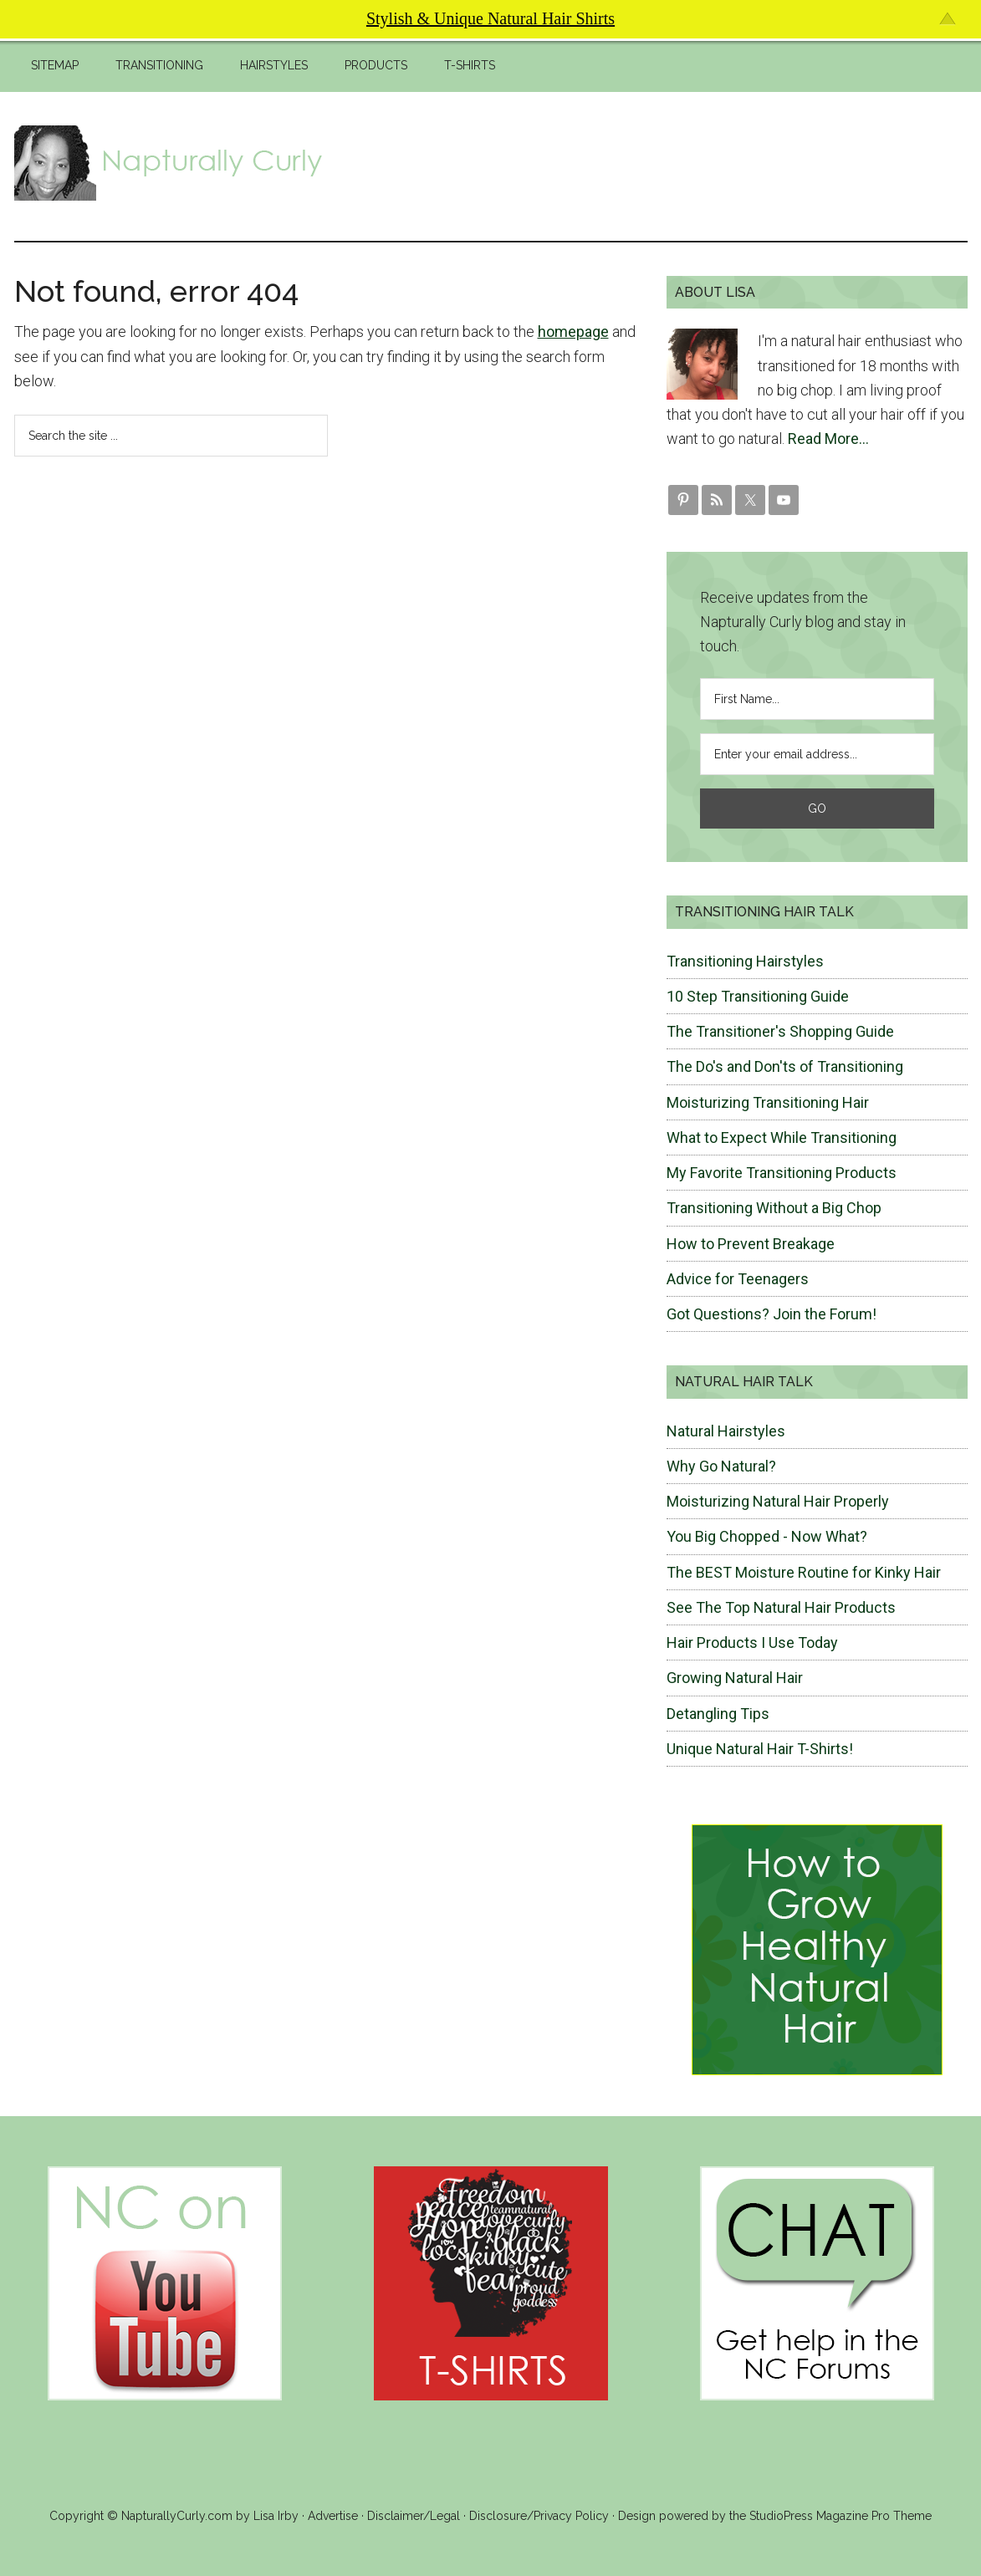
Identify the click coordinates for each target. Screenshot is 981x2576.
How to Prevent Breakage (751, 1243)
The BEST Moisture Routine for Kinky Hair (804, 1572)
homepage (573, 331)
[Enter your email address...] (817, 754)
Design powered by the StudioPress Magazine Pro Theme (775, 2515)
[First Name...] (817, 699)
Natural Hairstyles (726, 1431)
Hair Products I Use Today (752, 1642)
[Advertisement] (663, 163)
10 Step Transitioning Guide (758, 996)
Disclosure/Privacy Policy (539, 2515)
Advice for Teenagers (738, 1279)
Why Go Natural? (721, 1466)
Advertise (333, 2515)
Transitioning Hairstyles (745, 961)
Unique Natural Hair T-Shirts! (760, 1748)
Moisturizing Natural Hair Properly (778, 1501)
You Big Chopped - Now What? (767, 1536)
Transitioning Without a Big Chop (774, 1208)
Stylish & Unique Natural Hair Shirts (490, 18)
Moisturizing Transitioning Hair (768, 1102)
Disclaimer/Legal (413, 2515)
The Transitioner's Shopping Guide (780, 1031)
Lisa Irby (276, 2515)
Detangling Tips (718, 1713)
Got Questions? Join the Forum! (771, 1314)
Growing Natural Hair (735, 1677)
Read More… (828, 438)
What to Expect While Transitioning (782, 1137)
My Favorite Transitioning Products (782, 1172)
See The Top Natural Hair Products (781, 1607)
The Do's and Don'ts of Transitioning (785, 1066)
